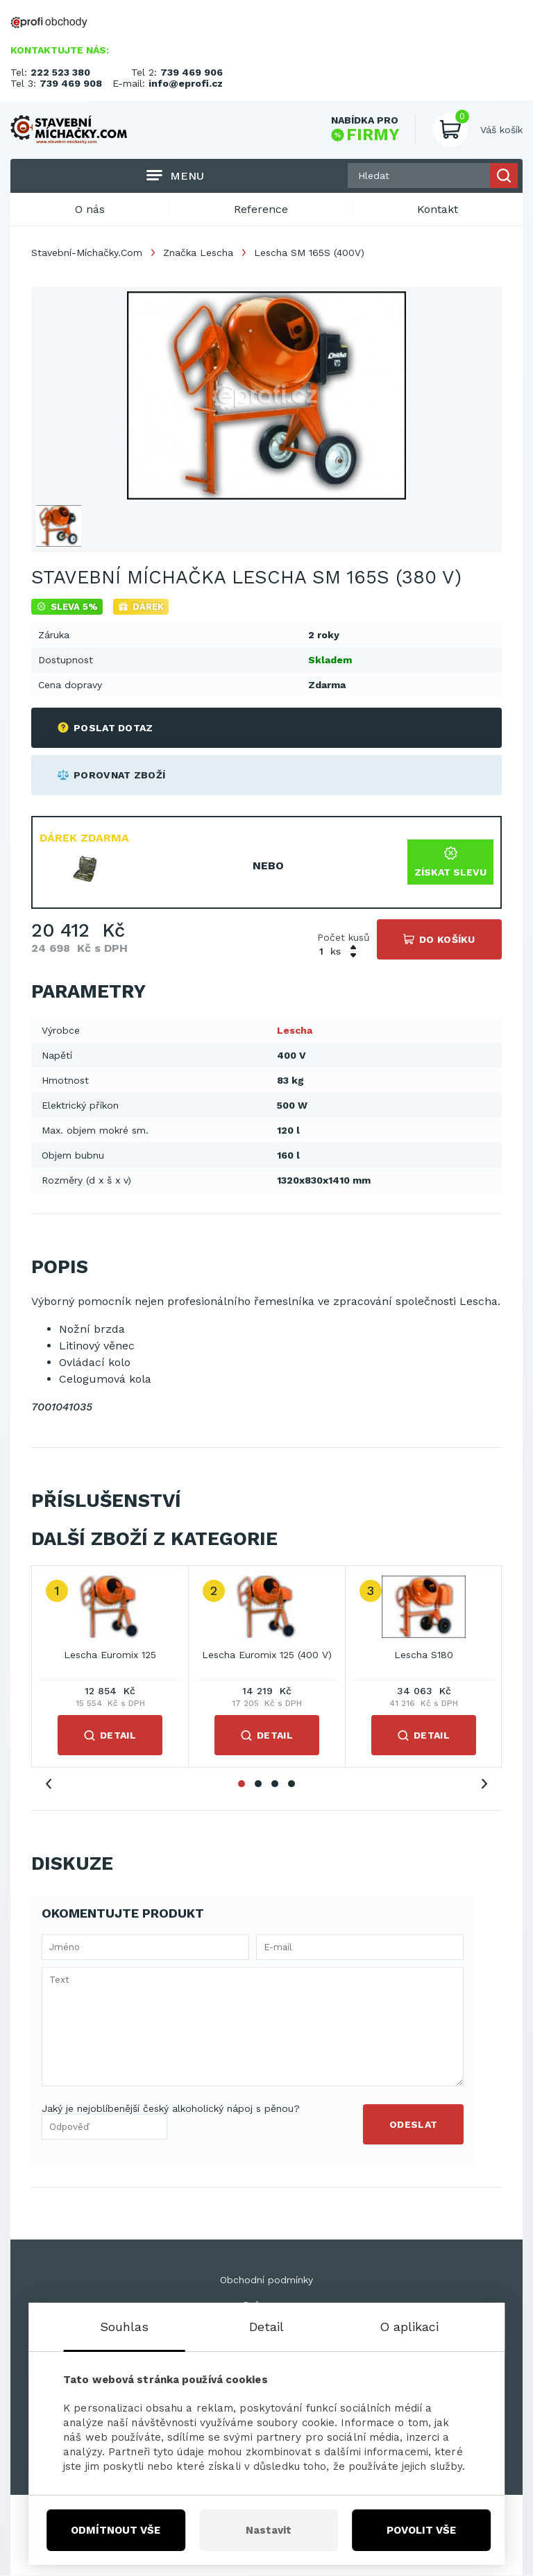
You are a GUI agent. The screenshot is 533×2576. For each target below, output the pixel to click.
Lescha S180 (423, 1655)
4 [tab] (291, 1783)
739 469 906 (191, 72)
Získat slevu (450, 862)
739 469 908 (71, 83)
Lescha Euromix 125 (110, 1655)
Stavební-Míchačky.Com (86, 252)
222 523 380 (60, 72)
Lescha (294, 1030)
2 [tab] (258, 1783)
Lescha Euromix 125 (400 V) (267, 1655)
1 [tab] (241, 1783)
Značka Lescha (198, 252)
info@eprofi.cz (186, 83)
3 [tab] (274, 1783)
